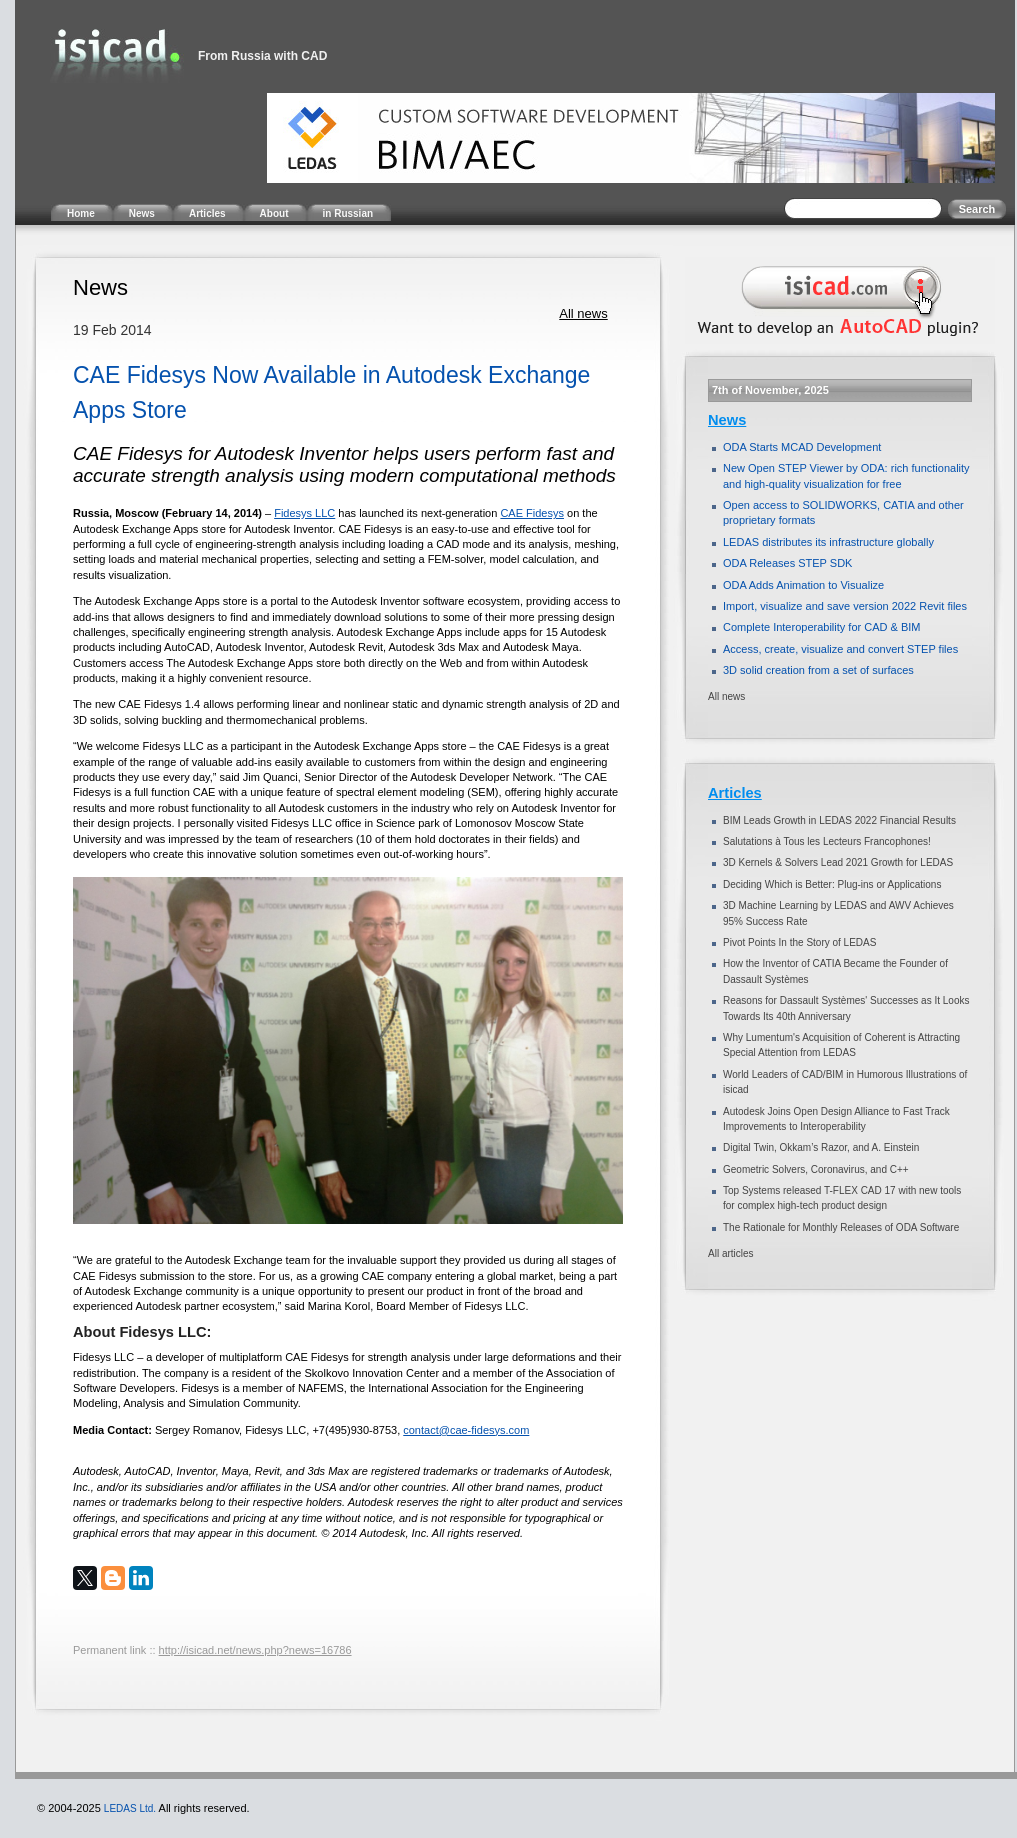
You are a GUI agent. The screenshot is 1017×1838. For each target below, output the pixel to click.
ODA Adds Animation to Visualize (803, 585)
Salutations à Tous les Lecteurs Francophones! (827, 841)
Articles (735, 793)
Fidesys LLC (304, 513)
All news (583, 313)
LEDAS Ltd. (130, 1808)
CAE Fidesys (532, 513)
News (727, 420)
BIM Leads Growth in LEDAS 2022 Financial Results (839, 820)
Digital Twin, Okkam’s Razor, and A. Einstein (821, 1147)
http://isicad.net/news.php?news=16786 (255, 1650)
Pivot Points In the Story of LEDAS (799, 942)
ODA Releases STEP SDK (787, 563)
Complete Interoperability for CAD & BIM (821, 627)
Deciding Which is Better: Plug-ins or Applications (832, 884)
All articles (731, 1253)
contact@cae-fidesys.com (466, 1430)
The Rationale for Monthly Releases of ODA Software (841, 1227)
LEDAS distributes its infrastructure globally (828, 542)
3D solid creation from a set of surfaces (818, 670)
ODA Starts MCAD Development (802, 447)
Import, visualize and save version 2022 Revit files (845, 606)
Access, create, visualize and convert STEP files (840, 649)
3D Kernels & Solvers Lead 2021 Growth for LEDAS (838, 862)
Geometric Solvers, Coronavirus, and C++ (816, 1169)
